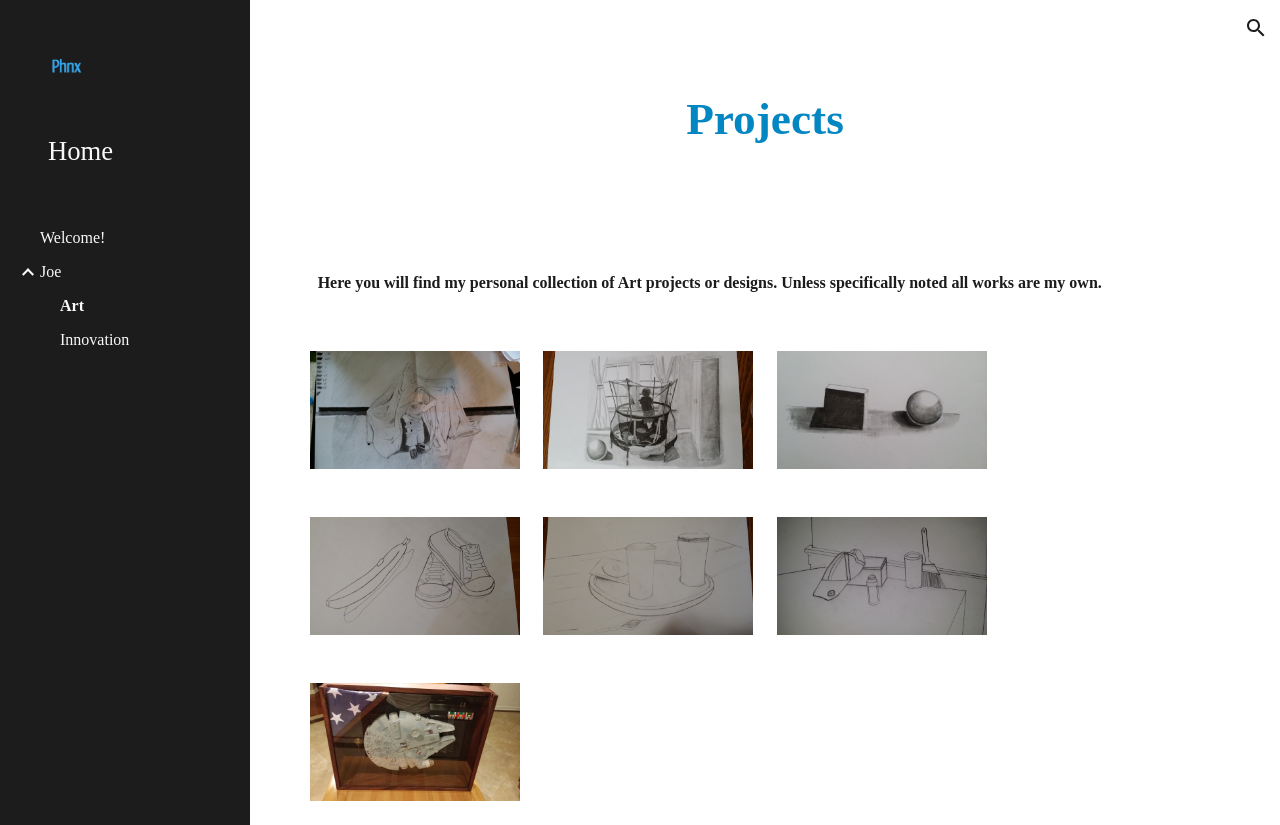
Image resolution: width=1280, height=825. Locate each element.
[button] (1256, 28)
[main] (765, 119)
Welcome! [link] (72, 237)
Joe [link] (50, 271)
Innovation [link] (94, 339)
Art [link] (72, 305)
